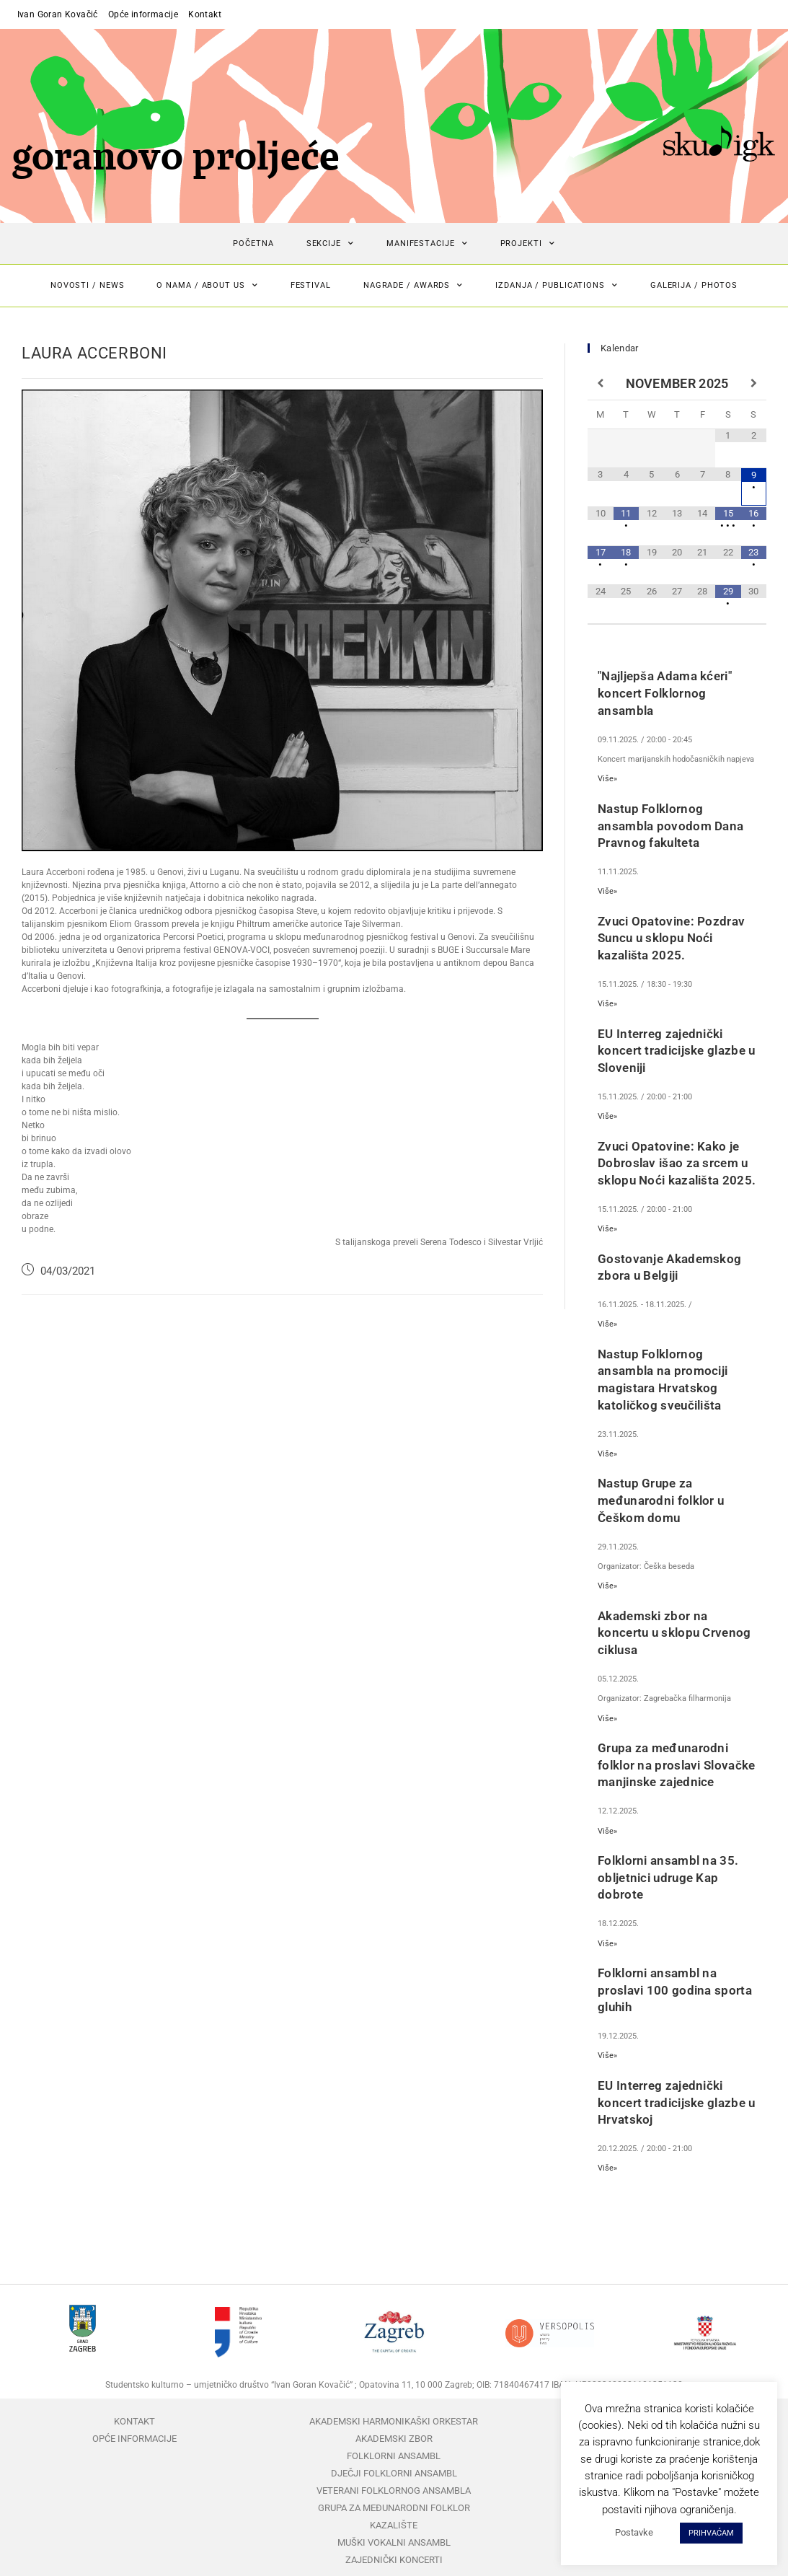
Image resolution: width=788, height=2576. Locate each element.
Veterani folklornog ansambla (393, 2490)
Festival (311, 285)
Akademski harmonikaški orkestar (393, 2421)
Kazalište (393, 2525)
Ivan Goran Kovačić (57, 14)
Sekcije (330, 244)
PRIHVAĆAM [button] (711, 2533)
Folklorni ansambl (394, 2455)
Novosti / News (87, 285)
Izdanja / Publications (556, 286)
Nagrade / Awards (413, 286)
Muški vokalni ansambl (394, 2542)
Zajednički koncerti (394, 2559)
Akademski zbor (394, 2438)
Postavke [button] (634, 2532)
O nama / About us (206, 286)
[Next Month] (753, 384)
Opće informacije (143, 14)
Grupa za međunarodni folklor (394, 2507)
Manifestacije (427, 244)
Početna (253, 243)
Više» (607, 778)
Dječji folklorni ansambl (394, 2473)
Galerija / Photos (694, 285)
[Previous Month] (600, 384)
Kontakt (204, 14)
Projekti (527, 244)
